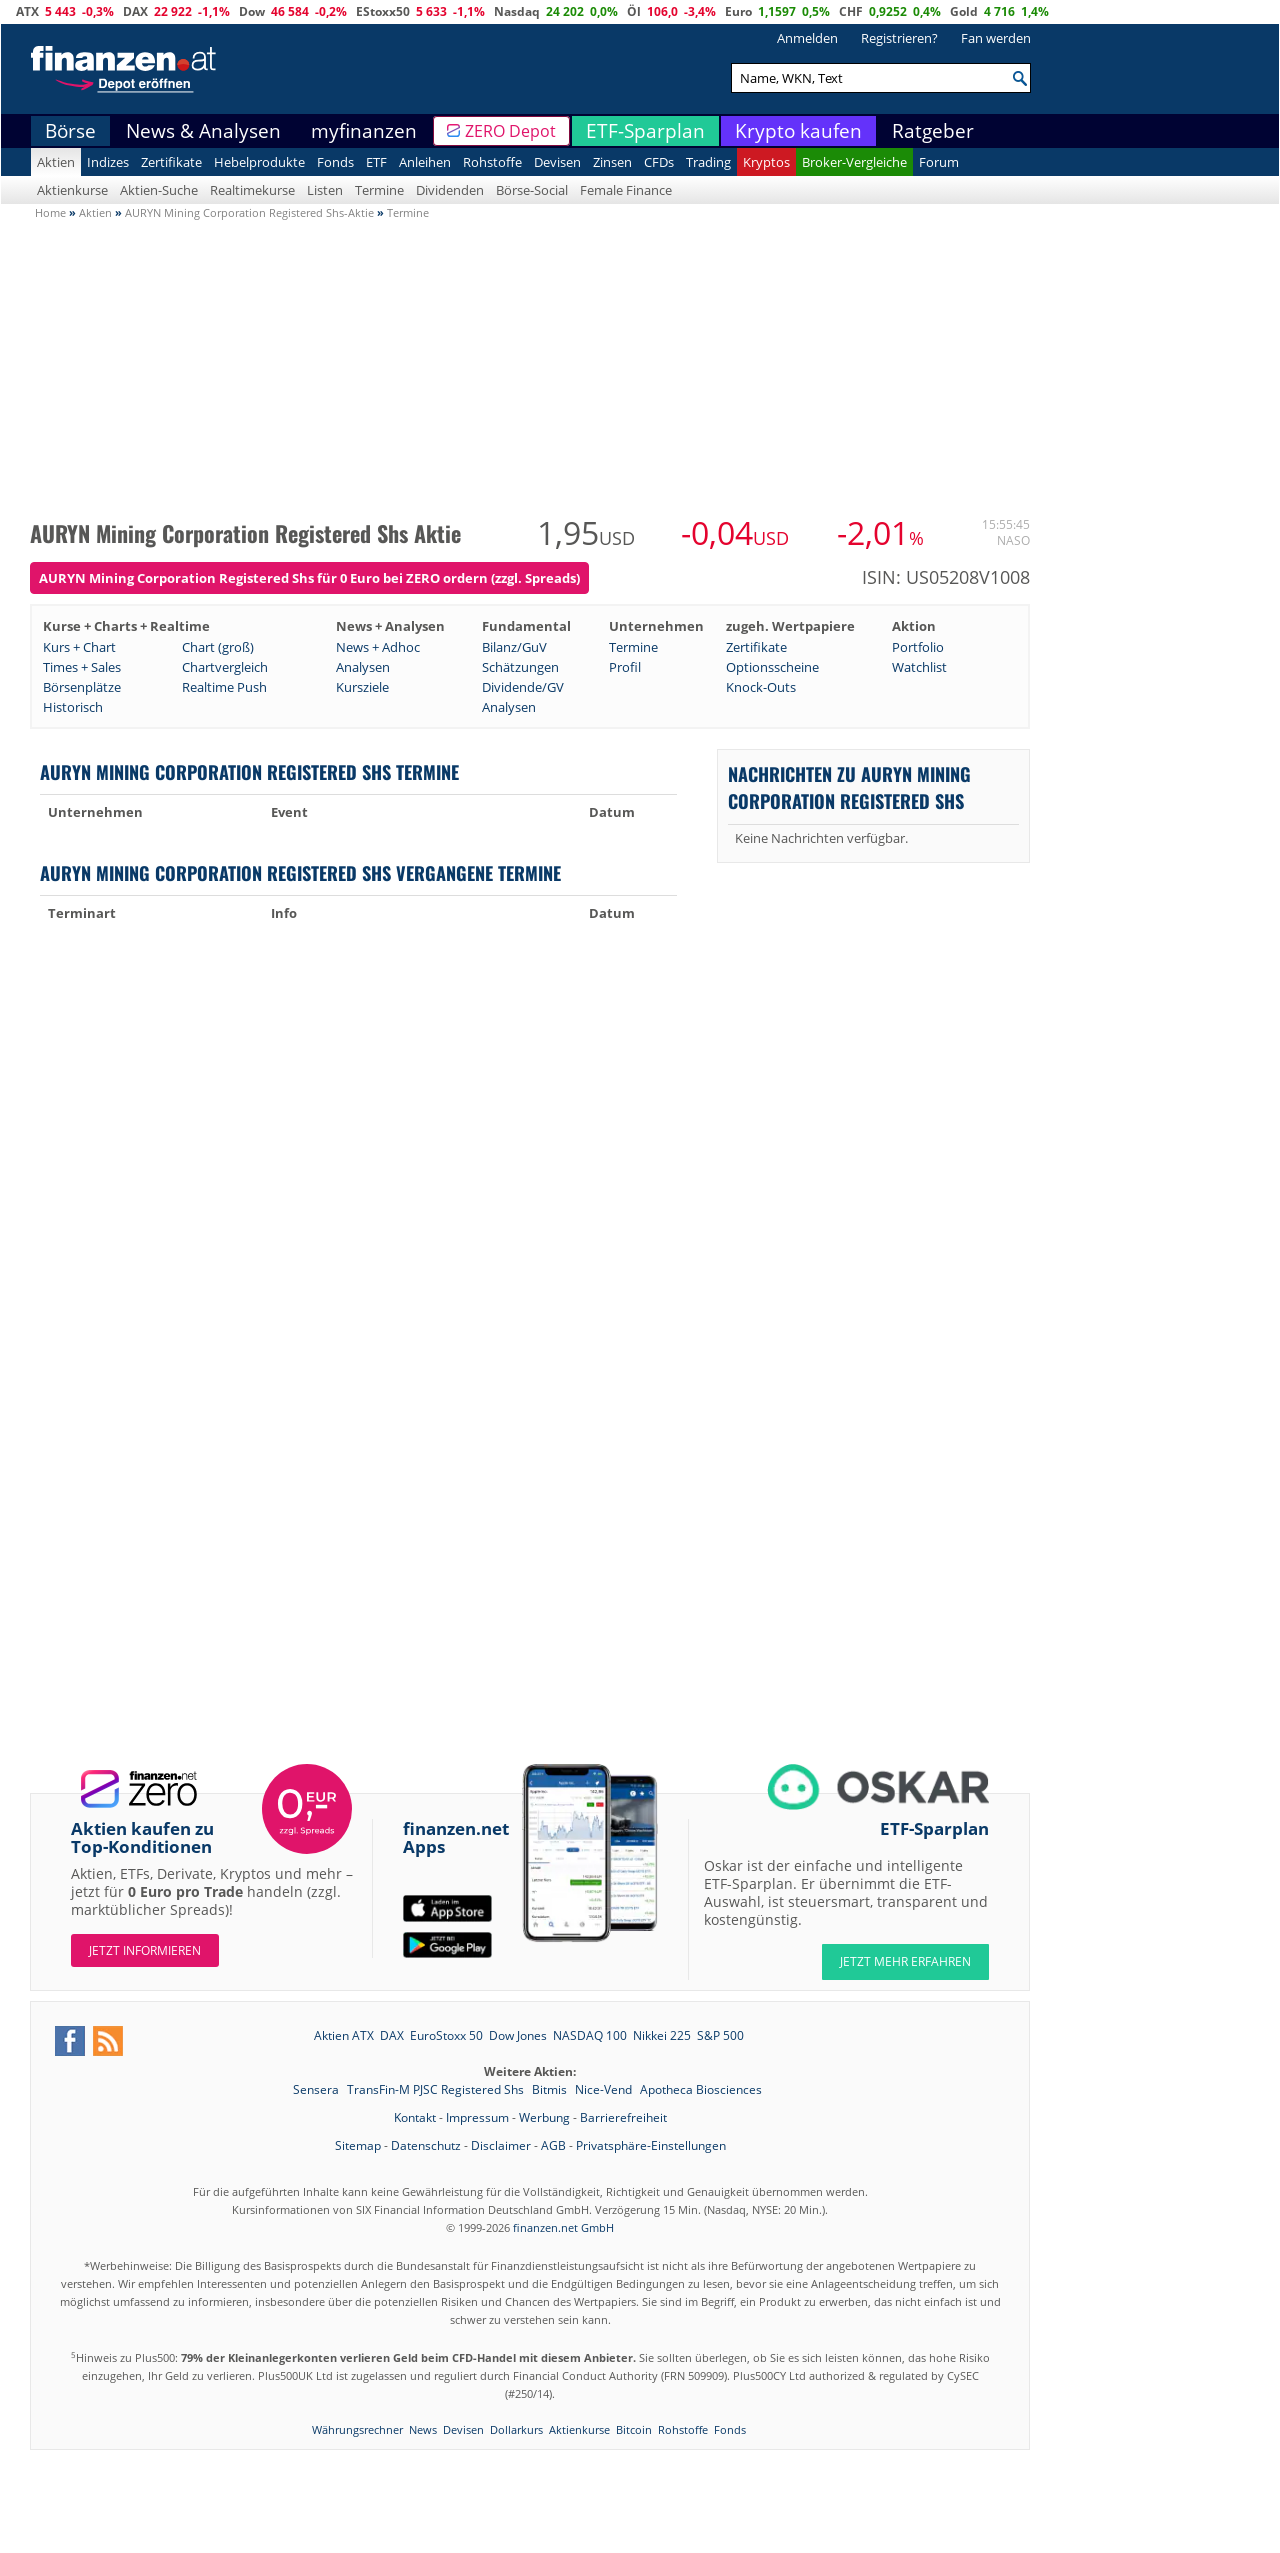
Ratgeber (933, 131)
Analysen (363, 667)
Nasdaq (517, 11)
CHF (851, 11)
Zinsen (612, 162)
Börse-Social (532, 190)
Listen (325, 190)
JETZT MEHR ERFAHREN (905, 1961)
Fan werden (996, 38)
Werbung (544, 2117)
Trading (708, 162)
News (423, 2429)
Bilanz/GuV (514, 647)
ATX (27, 11)
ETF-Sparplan (645, 131)
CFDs (659, 162)
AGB (553, 2145)
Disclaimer (501, 2145)
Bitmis (551, 2089)
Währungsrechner (357, 2429)
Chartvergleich (225, 667)
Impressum (477, 2117)
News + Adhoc (378, 647)
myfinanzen (364, 131)
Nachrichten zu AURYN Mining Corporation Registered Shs (849, 787)
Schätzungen (520, 667)
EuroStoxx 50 (446, 2035)
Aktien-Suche (159, 190)
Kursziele (362, 687)
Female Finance (626, 190)
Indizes (108, 162)
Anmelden (807, 38)
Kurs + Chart (79, 647)
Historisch (73, 707)
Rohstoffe (492, 162)
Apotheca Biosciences (701, 2089)
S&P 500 (720, 2035)
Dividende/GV (523, 687)
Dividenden (450, 190)
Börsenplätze (82, 687)
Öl (634, 11)
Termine (379, 190)
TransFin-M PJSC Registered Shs (437, 2089)
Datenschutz (426, 2145)
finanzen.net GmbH (563, 2227)
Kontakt (415, 2117)
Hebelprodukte (259, 162)
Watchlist (919, 667)
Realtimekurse (252, 190)
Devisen (557, 162)
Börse (70, 131)
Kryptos (766, 162)
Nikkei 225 (662, 2035)
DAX (135, 11)
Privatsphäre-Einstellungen (651, 2145)
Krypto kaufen (798, 131)
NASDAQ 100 (590, 2035)
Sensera (317, 2089)
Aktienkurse (72, 190)
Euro (738, 11)
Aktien (56, 162)
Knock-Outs (761, 687)
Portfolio (918, 647)
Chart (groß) (218, 647)
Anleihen (425, 162)
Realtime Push (224, 687)
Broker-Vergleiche (854, 162)
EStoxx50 (383, 11)
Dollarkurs (516, 2429)
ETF (376, 162)
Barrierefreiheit (623, 2117)
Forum (939, 162)
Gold (964, 11)
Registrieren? (899, 38)
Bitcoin (634, 2429)
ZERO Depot (510, 131)
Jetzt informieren (145, 1950)
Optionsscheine (772, 667)
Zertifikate (171, 162)
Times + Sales (82, 667)
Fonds (335, 162)
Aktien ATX (344, 2035)
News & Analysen (203, 131)
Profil (625, 667)
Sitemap (358, 2145)
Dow (252, 11)
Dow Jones (518, 2035)
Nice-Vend (605, 2089)
